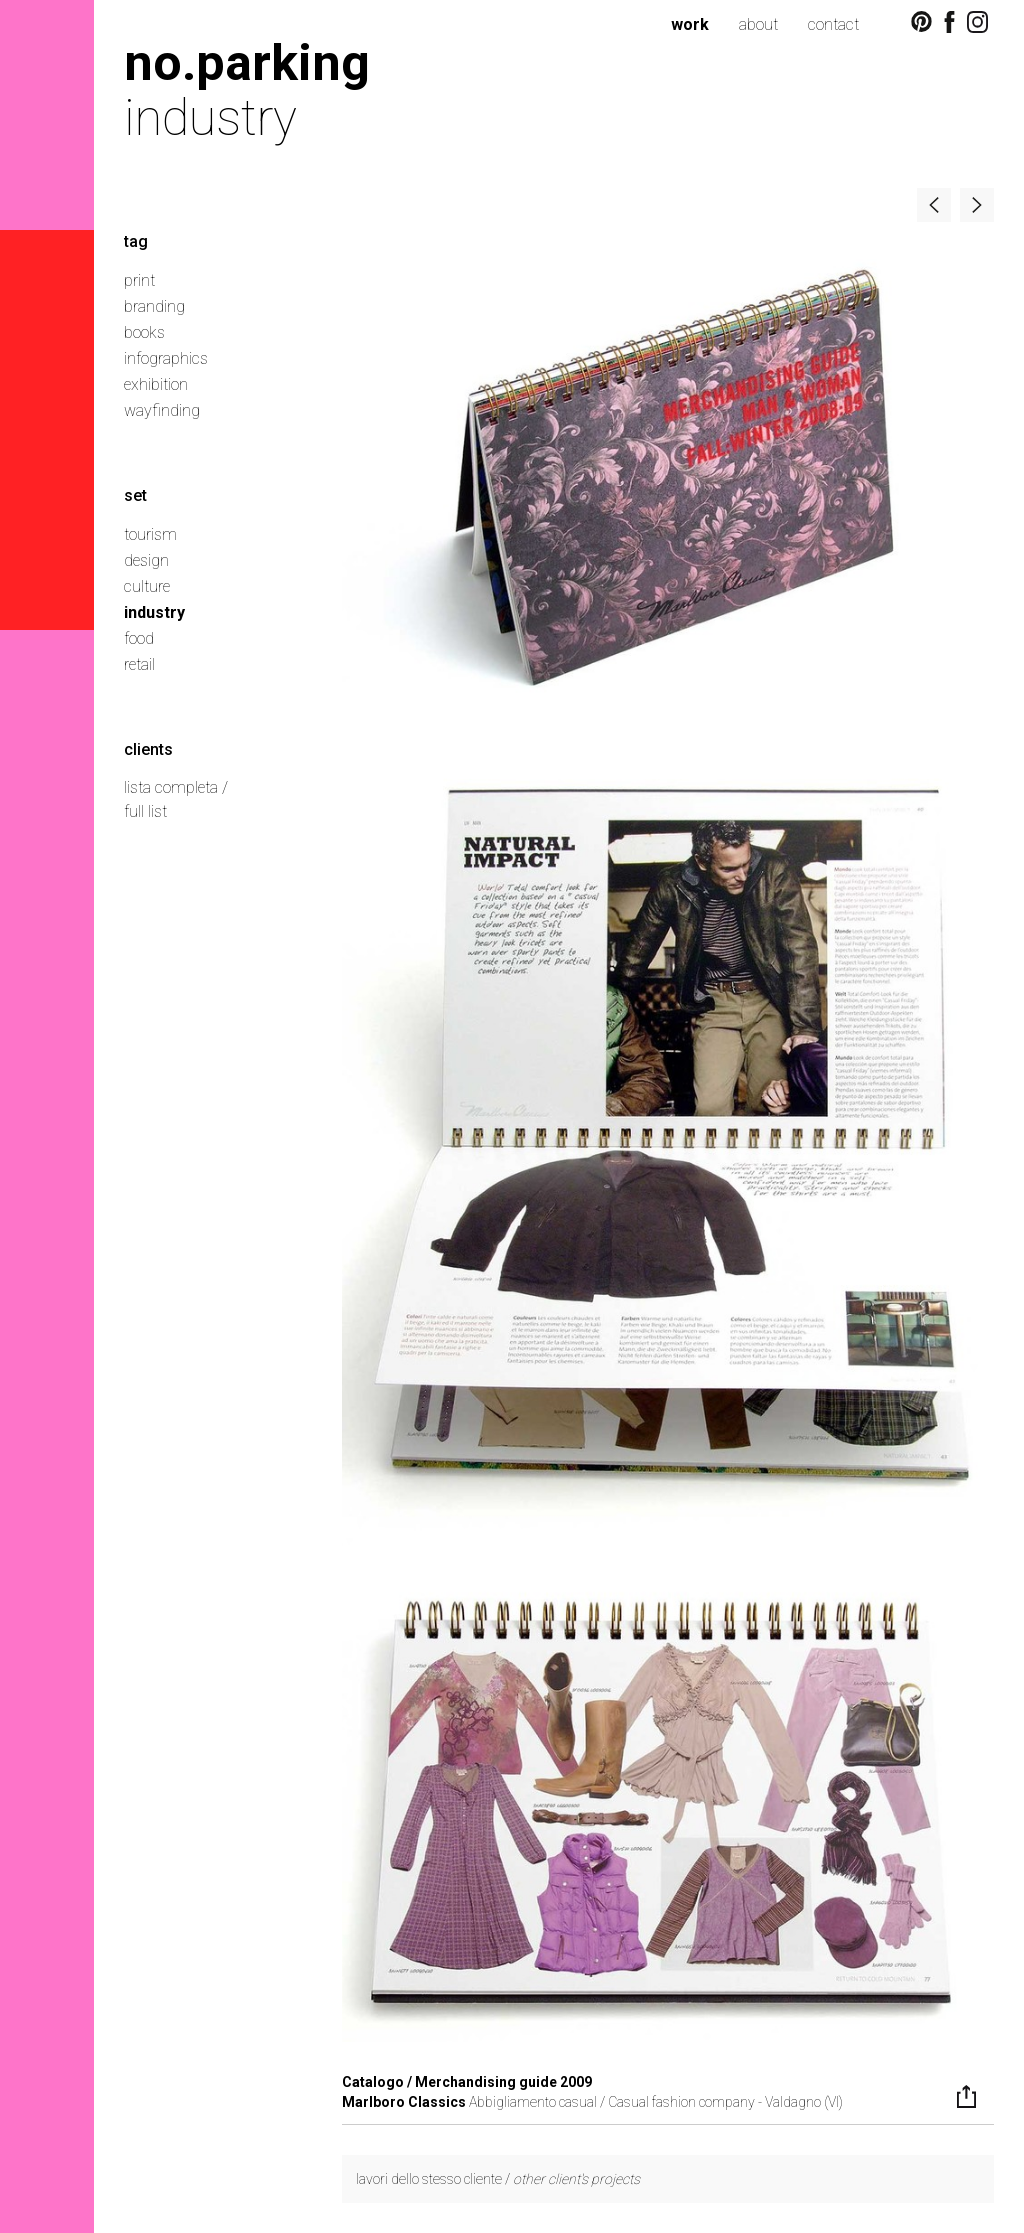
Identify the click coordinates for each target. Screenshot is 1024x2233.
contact (833, 24)
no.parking (247, 62)
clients (148, 749)
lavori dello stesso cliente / (498, 2179)
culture (147, 586)
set (135, 495)
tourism (150, 534)
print (139, 280)
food (139, 638)
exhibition (156, 384)
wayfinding (162, 410)
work (690, 24)
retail (139, 664)
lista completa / (176, 787)
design (146, 560)
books (144, 332)
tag (136, 241)
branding (154, 306)
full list (145, 811)
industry (154, 612)
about (758, 24)
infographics (166, 358)
